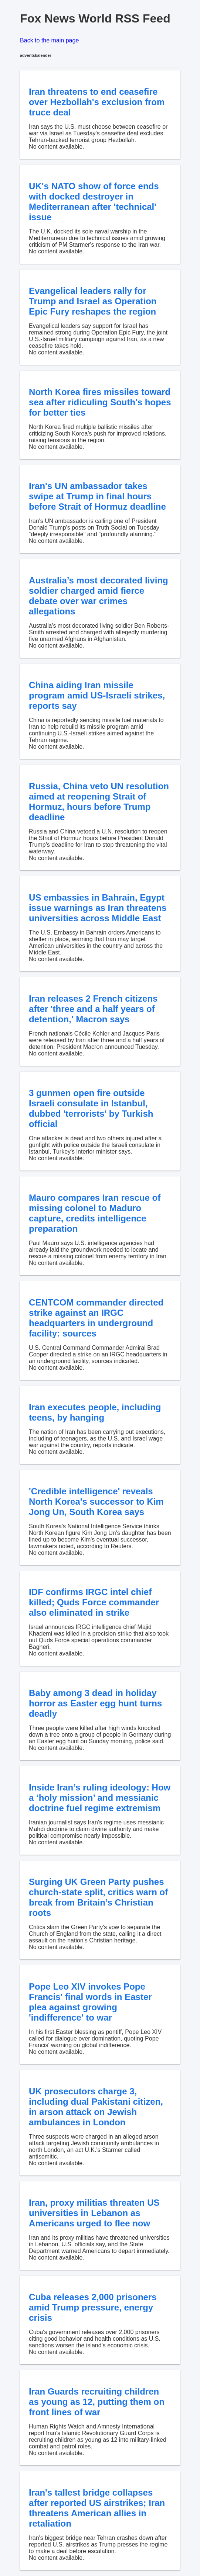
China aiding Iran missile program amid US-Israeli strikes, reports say (97, 695)
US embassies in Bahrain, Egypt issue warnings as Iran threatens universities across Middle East (97, 907)
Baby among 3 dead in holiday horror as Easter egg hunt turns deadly (95, 1703)
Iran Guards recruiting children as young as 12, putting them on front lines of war (97, 2401)
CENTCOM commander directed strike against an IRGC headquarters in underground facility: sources (96, 1317)
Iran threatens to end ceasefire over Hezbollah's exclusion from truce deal (97, 102)
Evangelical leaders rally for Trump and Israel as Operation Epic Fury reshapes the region (92, 301)
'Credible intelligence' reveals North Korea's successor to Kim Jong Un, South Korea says (96, 1501)
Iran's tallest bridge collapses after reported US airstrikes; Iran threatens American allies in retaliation (97, 2507)
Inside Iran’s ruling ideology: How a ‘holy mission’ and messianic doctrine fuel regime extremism (99, 1797)
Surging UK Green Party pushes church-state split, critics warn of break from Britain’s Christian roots (98, 1897)
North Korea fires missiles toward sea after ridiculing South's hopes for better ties (100, 402)
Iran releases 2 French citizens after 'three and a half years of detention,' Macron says (93, 1009)
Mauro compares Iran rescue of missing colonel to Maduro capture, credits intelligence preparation (94, 1213)
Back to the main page (49, 40)
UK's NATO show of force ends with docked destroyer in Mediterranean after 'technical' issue (94, 201)
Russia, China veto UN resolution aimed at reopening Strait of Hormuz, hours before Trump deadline (99, 801)
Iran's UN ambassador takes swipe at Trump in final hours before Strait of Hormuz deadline (97, 496)
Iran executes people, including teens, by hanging (95, 1412)
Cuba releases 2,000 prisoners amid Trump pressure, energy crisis (93, 2307)
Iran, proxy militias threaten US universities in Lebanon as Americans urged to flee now (94, 2213)
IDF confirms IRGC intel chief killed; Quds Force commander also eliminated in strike (94, 1602)
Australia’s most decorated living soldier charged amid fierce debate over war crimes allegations (98, 595)
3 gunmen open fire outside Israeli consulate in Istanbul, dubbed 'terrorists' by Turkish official (91, 1108)
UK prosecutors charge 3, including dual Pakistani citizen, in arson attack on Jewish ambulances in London (96, 2106)
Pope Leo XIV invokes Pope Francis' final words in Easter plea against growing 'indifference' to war (90, 2002)
